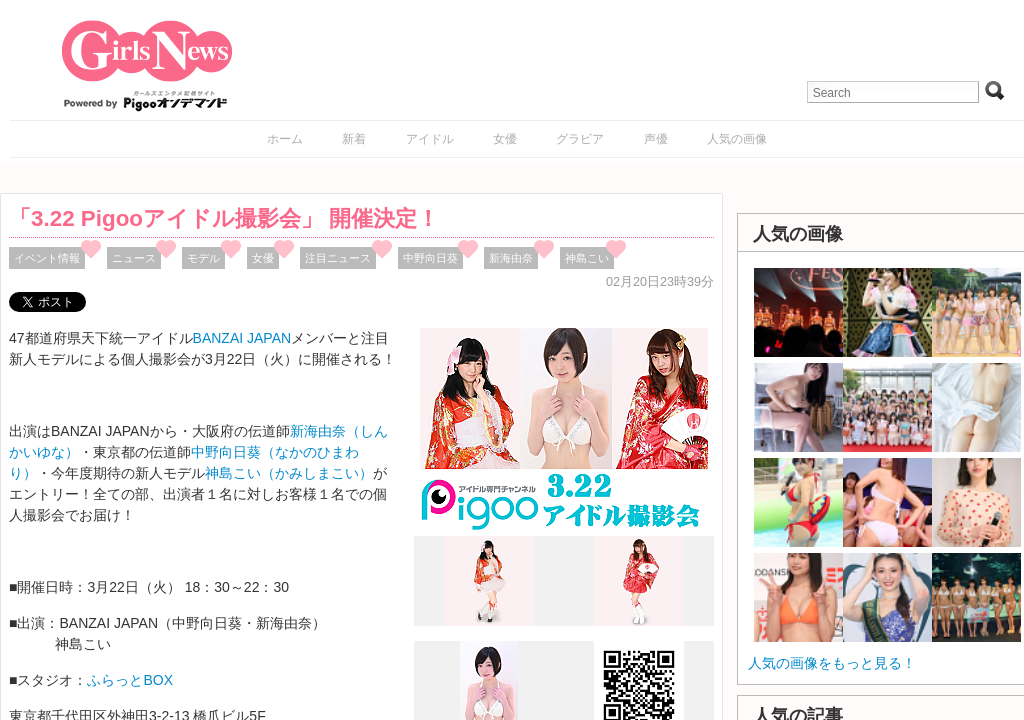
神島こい (587, 258)
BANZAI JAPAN (242, 338)
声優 (656, 139)
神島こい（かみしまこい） (289, 473)
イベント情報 (47, 258)
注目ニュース (338, 258)
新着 (354, 139)
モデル (203, 258)
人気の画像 (737, 139)
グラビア (580, 139)
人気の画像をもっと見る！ (832, 663)
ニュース (134, 258)
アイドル (430, 139)
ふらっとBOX (130, 680)
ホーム (285, 139)
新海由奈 (511, 258)
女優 (505, 139)
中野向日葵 (430, 258)
